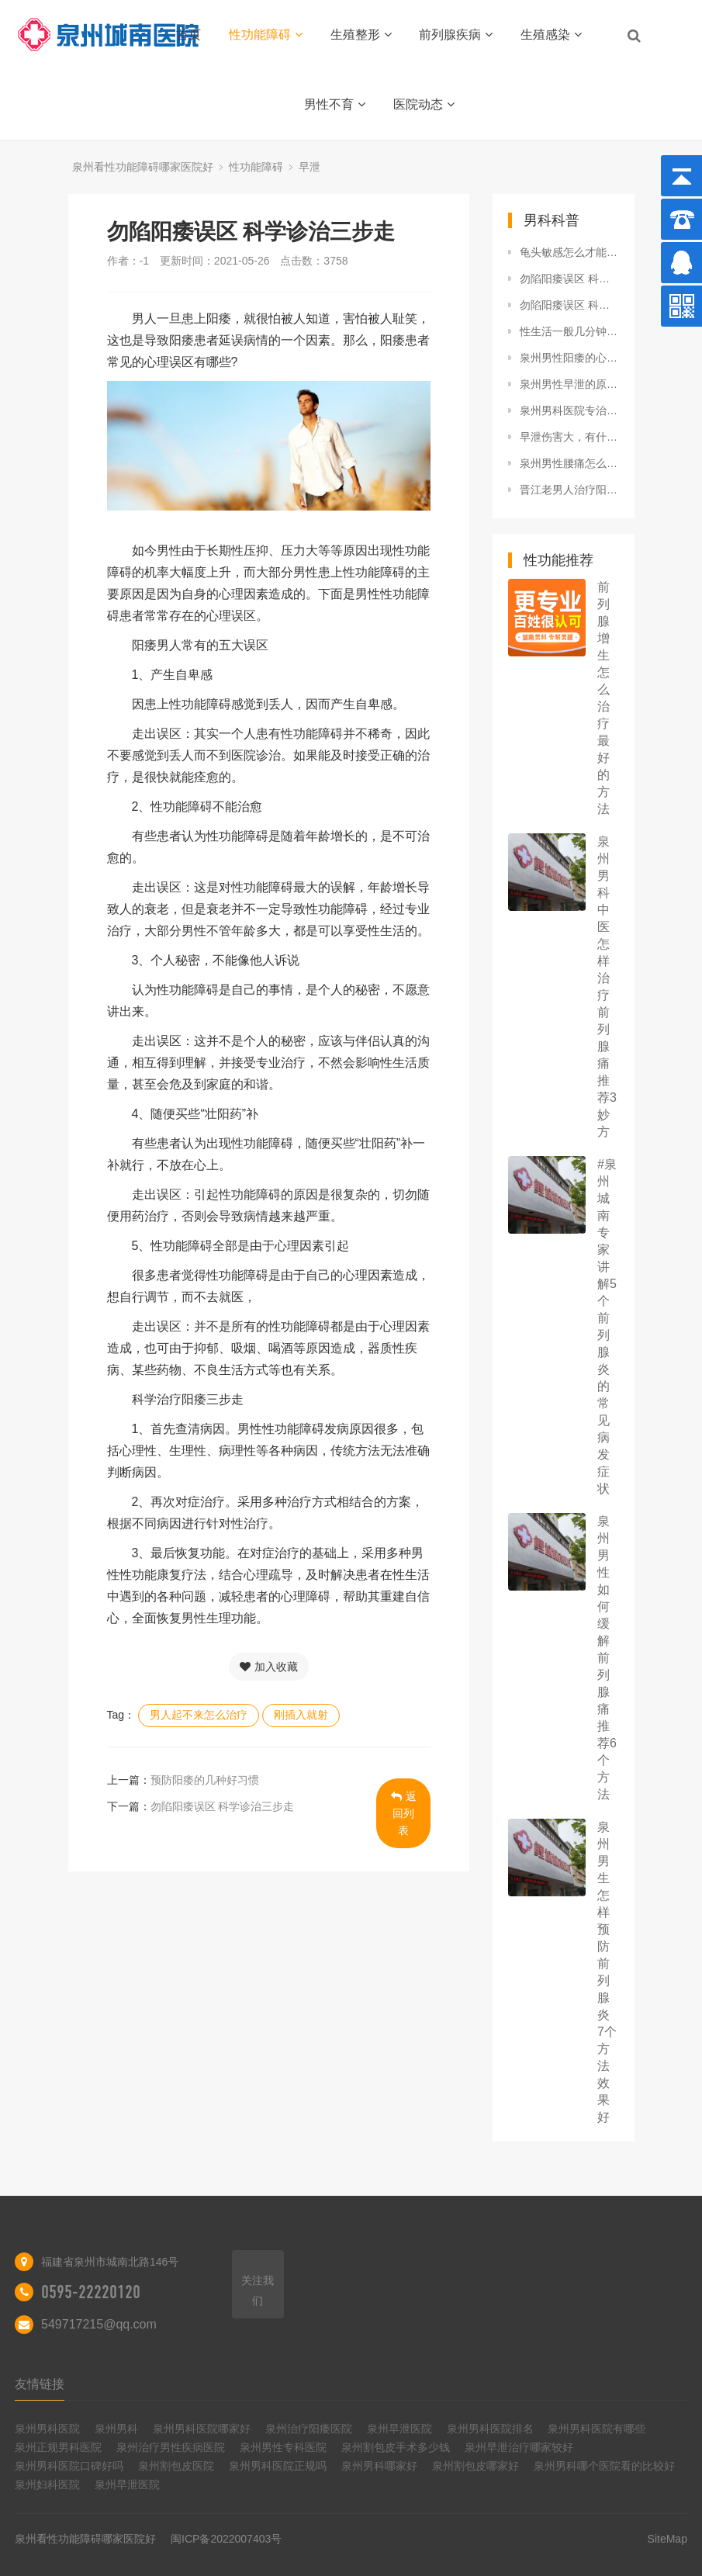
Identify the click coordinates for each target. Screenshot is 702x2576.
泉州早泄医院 (399, 2428)
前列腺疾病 (456, 34)
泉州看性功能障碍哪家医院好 (142, 167)
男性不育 (334, 104)
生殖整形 (361, 34)
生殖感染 (551, 34)
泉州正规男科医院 (58, 2447)
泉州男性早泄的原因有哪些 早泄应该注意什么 (569, 384)
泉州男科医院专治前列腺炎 (569, 410)
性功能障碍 (266, 34)
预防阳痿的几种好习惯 (204, 1780)
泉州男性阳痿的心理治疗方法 (569, 357)
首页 (188, 34)
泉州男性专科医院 (283, 2447)
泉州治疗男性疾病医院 (170, 2447)
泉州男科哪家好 (379, 2466)
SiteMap (667, 2539)
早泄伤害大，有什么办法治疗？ (569, 437)
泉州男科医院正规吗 (278, 2466)
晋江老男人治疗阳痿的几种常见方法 (569, 489)
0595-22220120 (90, 2292)
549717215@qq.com (99, 2324)
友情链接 (39, 2384)
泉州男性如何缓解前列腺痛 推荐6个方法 (607, 1658)
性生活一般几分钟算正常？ (569, 331)
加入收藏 (269, 1666)
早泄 (309, 167)
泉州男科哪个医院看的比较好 (604, 2466)
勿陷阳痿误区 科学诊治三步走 (222, 1806)
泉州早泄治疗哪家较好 (519, 2447)
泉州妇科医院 (47, 2484)
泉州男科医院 (47, 2428)
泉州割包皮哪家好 (475, 2466)
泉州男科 (116, 2428)
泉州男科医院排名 (490, 2428)
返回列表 (404, 1813)
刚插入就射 (301, 1715)
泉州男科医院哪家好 (202, 2428)
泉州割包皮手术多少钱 (395, 2447)
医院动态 (424, 104)
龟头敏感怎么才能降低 (569, 252)
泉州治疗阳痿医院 (308, 2428)
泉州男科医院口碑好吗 (69, 2466)
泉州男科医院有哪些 (596, 2428)
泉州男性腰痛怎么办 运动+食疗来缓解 (569, 463)
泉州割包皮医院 (176, 2466)
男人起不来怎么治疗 (198, 1715)
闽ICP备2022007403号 (226, 2539)
